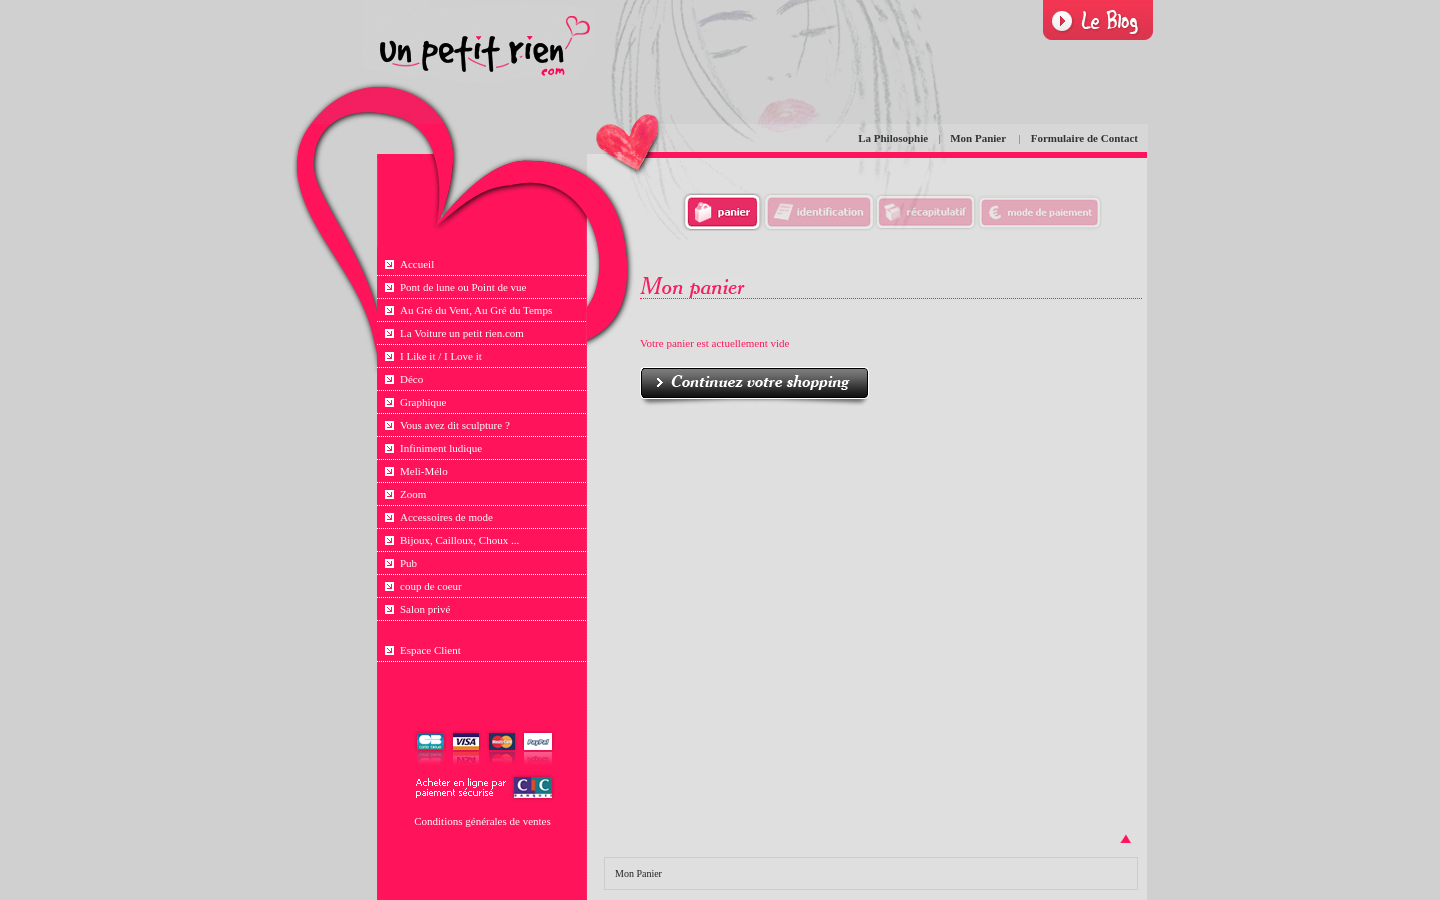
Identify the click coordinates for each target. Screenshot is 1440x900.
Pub (408, 563)
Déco (411, 379)
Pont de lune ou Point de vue (463, 287)
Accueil (417, 264)
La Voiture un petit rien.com (462, 333)
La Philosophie (893, 138)
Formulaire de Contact (1084, 138)
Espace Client (430, 650)
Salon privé (425, 609)
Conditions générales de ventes (482, 821)
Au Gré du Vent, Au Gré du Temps (476, 310)
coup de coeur (431, 586)
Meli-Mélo (424, 471)
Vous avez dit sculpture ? (455, 425)
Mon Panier (979, 138)
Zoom (413, 494)
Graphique (423, 402)
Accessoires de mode (446, 517)
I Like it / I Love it (441, 356)
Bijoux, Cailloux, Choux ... (459, 540)
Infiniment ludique (441, 448)
